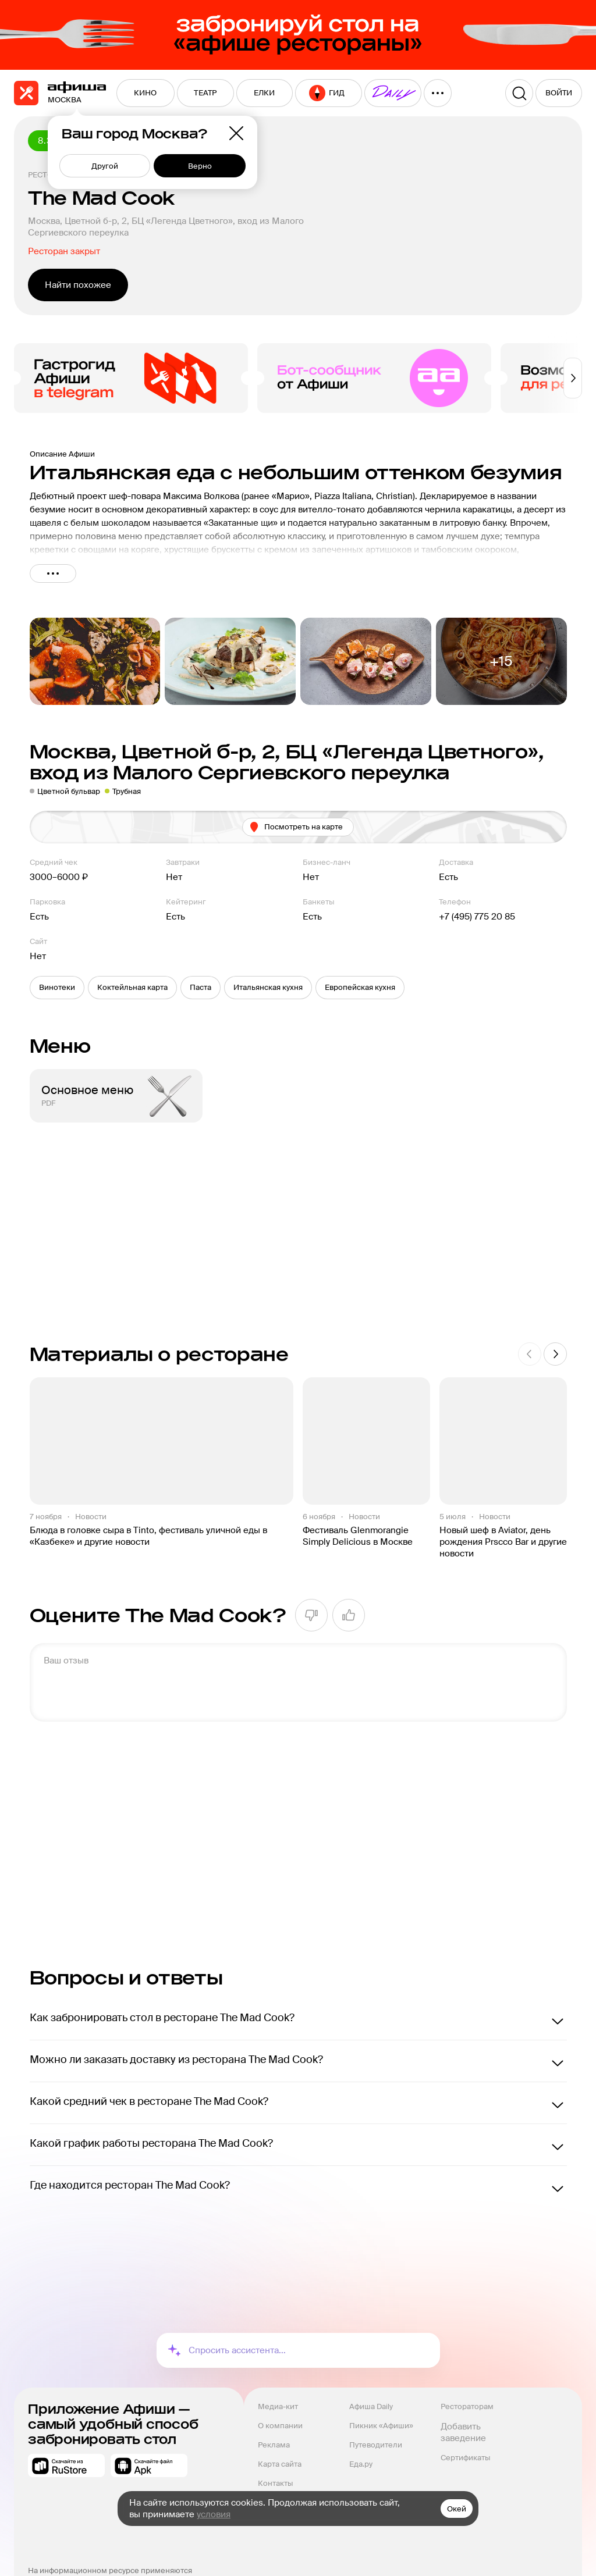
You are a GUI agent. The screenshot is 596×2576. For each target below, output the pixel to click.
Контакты (275, 2483)
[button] (57, 987)
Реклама (274, 2445)
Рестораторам (467, 2406)
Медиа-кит (278, 2406)
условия (213, 2514)
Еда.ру (360, 2464)
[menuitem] (145, 93)
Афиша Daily (371, 2406)
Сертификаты (465, 2458)
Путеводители (375, 2445)
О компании (280, 2426)
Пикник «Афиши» (381, 2426)
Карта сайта (279, 2464)
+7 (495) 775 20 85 (477, 916)
